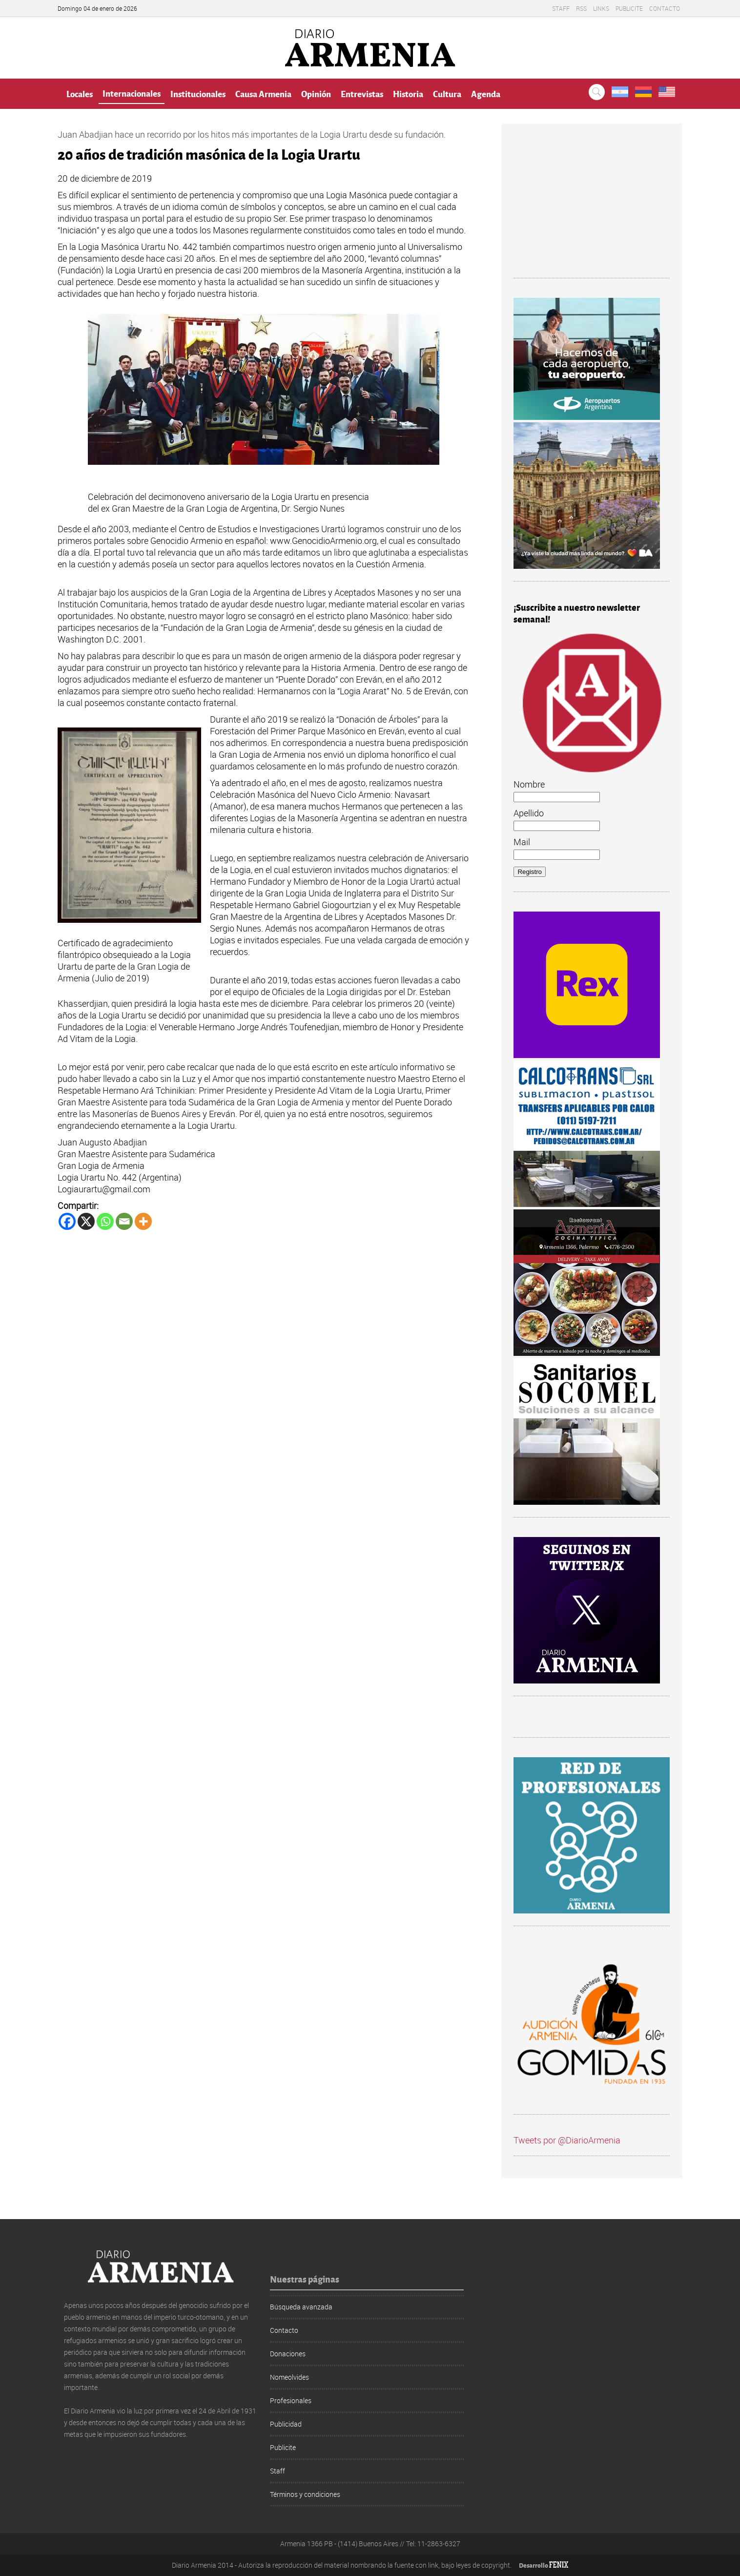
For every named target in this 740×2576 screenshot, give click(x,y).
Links (601, 8)
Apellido (529, 813)
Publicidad (286, 2424)
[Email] (124, 1221)
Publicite (629, 8)
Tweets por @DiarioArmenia (567, 2140)
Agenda (485, 93)
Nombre (529, 784)
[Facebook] (67, 1221)
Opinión (316, 93)
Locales (79, 93)
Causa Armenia (263, 93)
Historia (408, 93)
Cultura (447, 93)
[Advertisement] (592, 207)
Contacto (664, 8)
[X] (86, 1221)
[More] (143, 1221)
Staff (561, 8)
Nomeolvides (289, 2377)
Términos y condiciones (305, 2494)
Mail (522, 842)
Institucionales (198, 93)
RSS (581, 8)
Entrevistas (362, 93)
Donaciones (288, 2353)
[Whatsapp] (105, 1221)
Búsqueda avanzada (301, 2306)
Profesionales (290, 2400)
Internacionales (132, 93)
